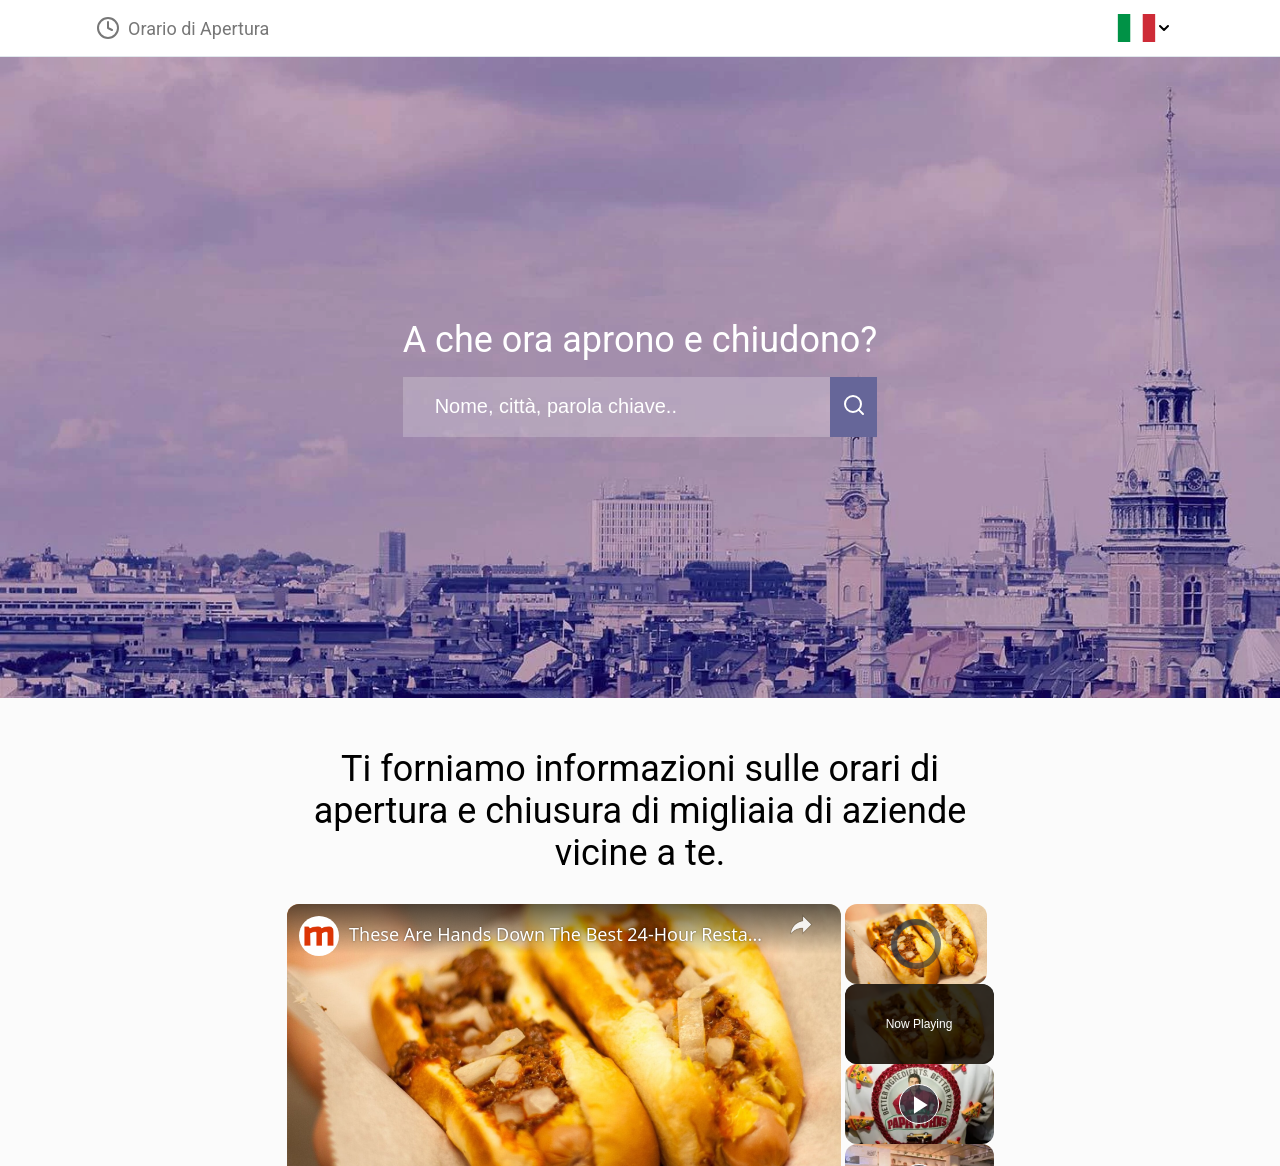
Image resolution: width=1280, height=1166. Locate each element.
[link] (319, 936)
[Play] (919, 1104)
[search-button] (854, 407)
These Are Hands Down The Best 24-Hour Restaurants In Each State (561, 934)
